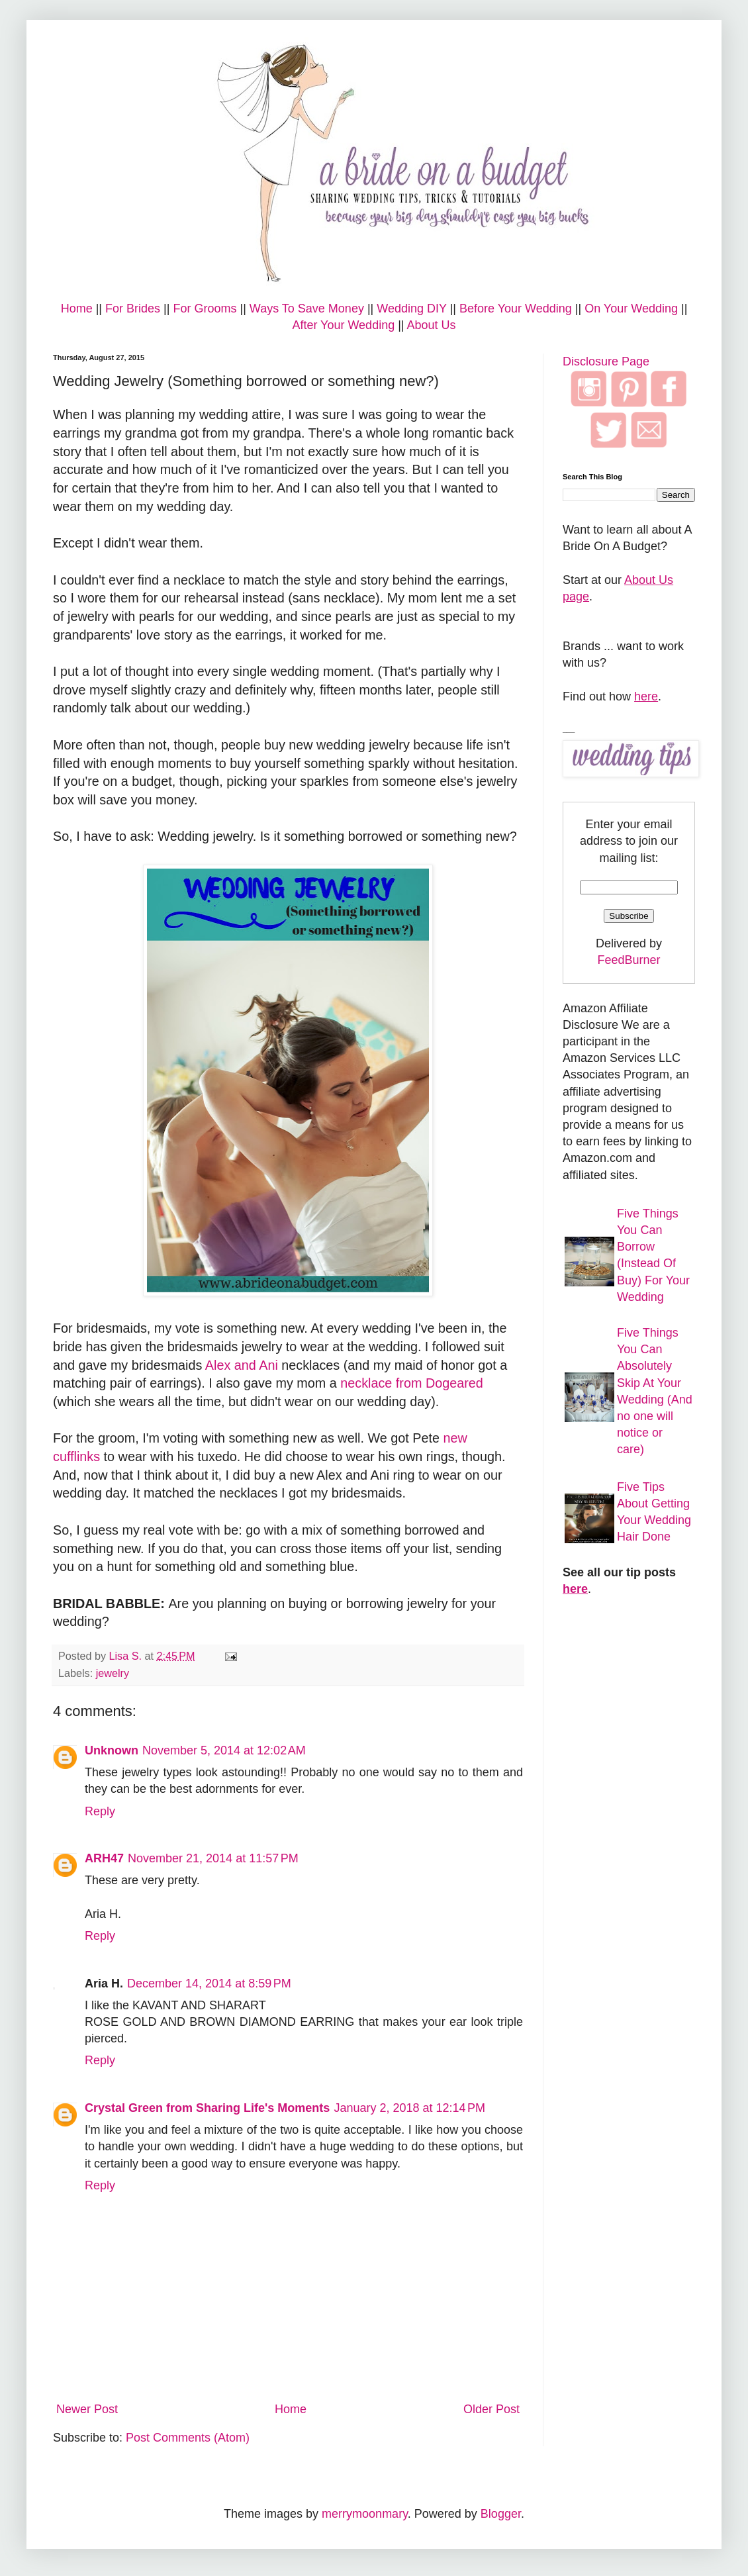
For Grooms (204, 308)
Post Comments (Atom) (188, 2437)
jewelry (112, 1673)
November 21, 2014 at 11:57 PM (213, 1858)
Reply (100, 1811)
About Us (431, 325)
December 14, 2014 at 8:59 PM (209, 1983)
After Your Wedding (343, 325)
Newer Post (87, 2409)
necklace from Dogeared (411, 1383)
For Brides (132, 308)
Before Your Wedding (515, 308)
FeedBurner (628, 960)
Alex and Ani (241, 1365)
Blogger (501, 2513)
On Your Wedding (631, 308)
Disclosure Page (606, 361)
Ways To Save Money (307, 308)
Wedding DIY (411, 308)
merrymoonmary (365, 2513)
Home (77, 308)
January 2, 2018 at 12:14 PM (409, 2108)
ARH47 (104, 1858)
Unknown (111, 1750)
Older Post (491, 2409)
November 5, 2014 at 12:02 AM (224, 1750)
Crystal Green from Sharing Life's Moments (207, 2108)
